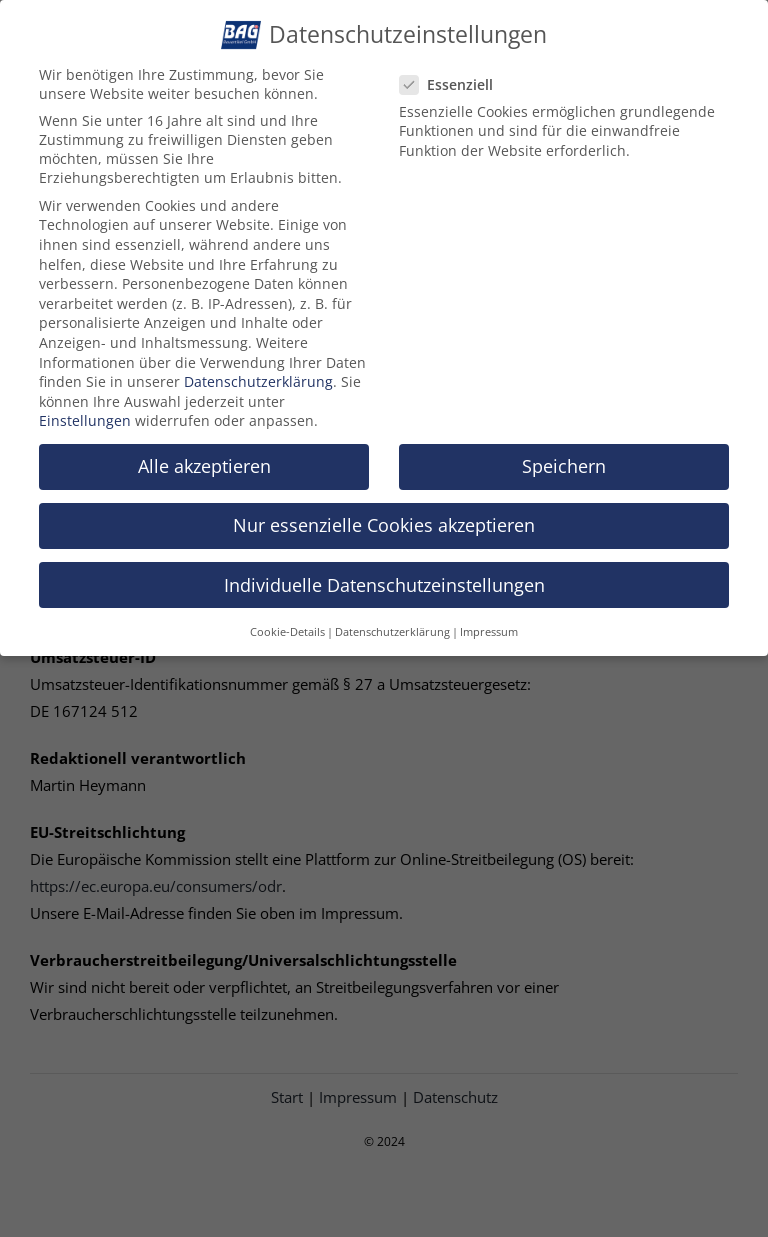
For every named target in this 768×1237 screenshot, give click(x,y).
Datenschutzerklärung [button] (392, 623)
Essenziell (454, 75)
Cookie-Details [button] (287, 623)
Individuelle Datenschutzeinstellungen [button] (384, 576)
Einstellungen (85, 412)
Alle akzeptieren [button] (204, 458)
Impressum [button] (489, 623)
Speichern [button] (564, 458)
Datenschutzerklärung (258, 372)
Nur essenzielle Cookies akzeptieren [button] (384, 517)
